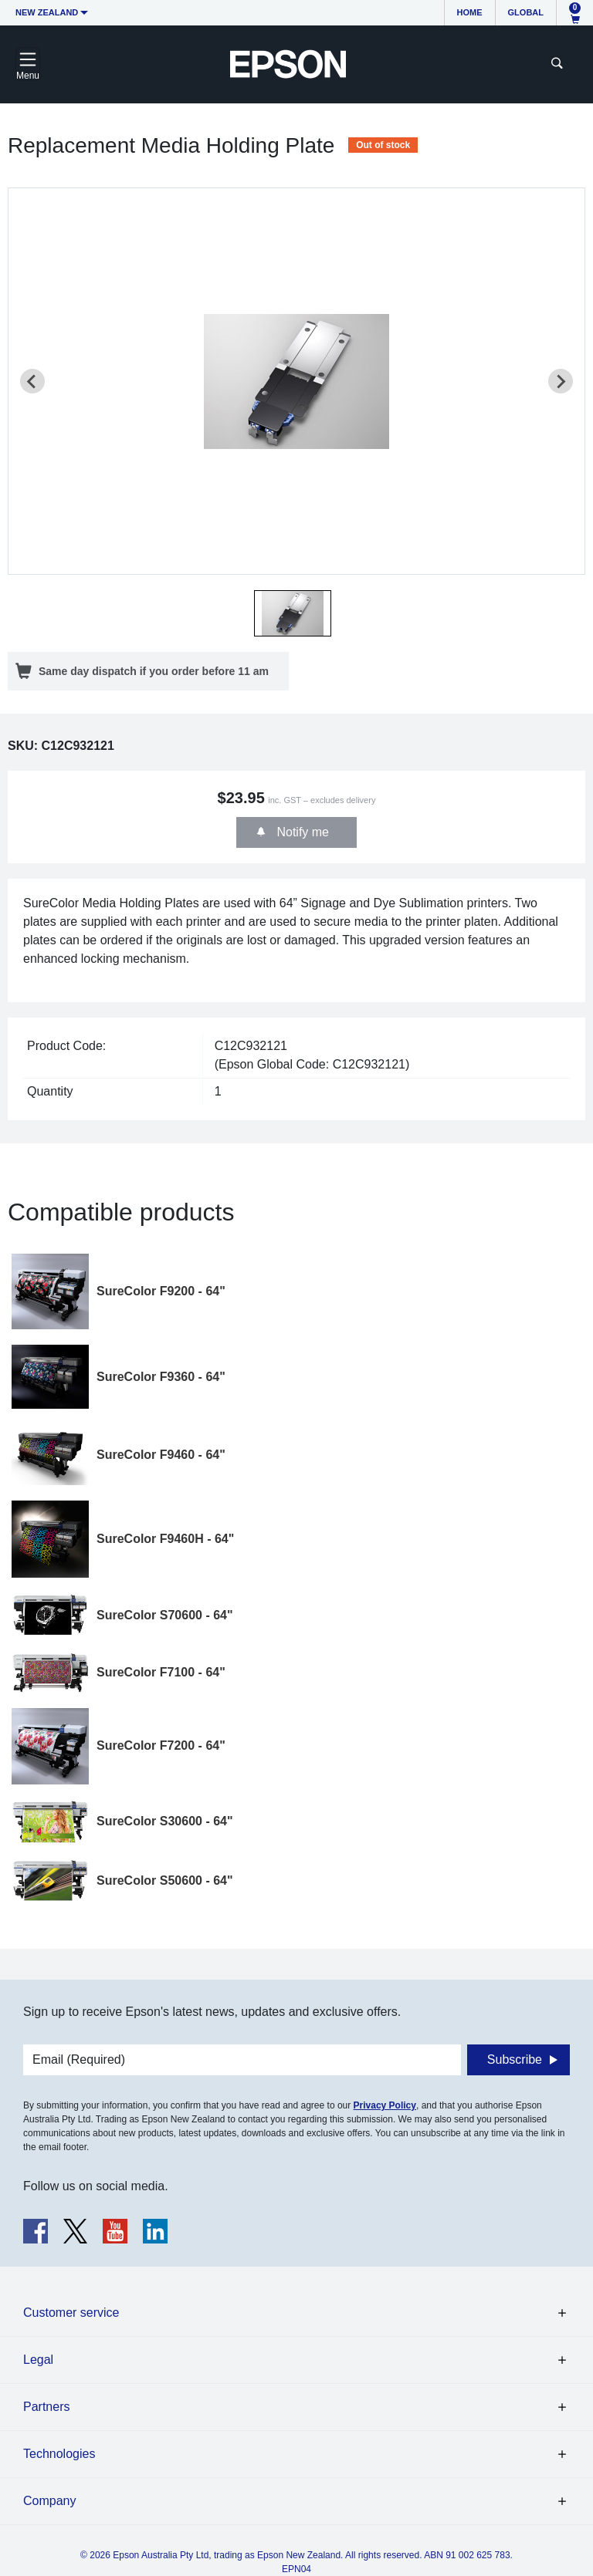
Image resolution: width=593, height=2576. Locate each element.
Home (470, 12)
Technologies (59, 2453)
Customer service (71, 2312)
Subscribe (514, 2059)
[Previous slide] (32, 381)
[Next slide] (560, 381)
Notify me (301, 832)
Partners (46, 2406)
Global (526, 12)
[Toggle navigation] (27, 64)
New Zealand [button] (46, 12)
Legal (38, 2359)
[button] (292, 613)
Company (49, 2500)
